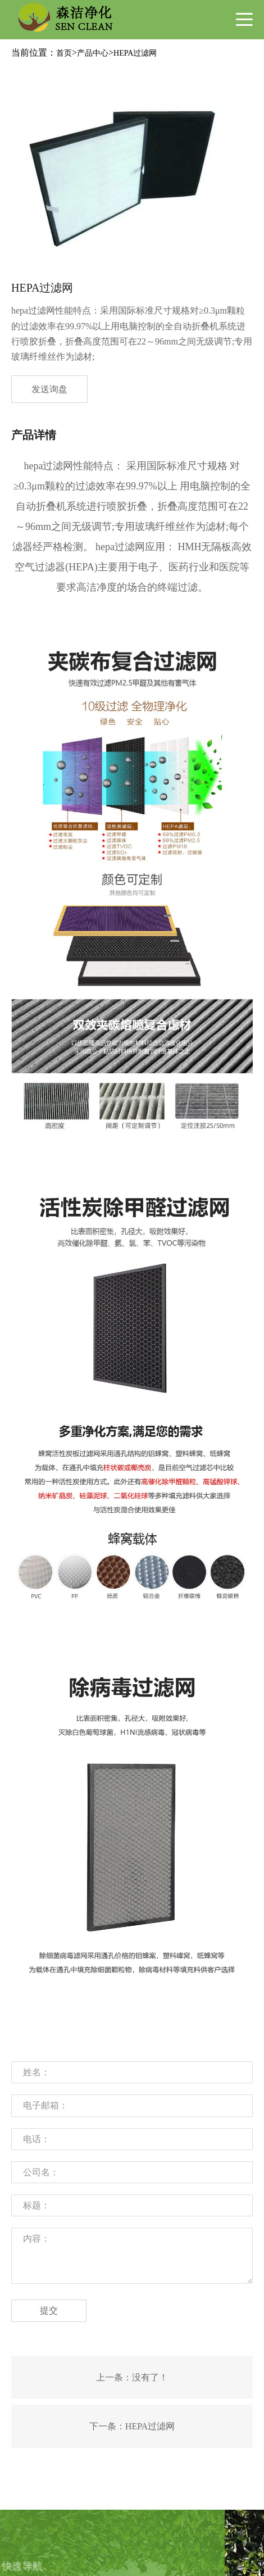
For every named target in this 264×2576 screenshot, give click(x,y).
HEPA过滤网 (135, 53)
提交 (49, 2310)
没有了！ (150, 2377)
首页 (64, 53)
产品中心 (92, 53)
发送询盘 (49, 389)
